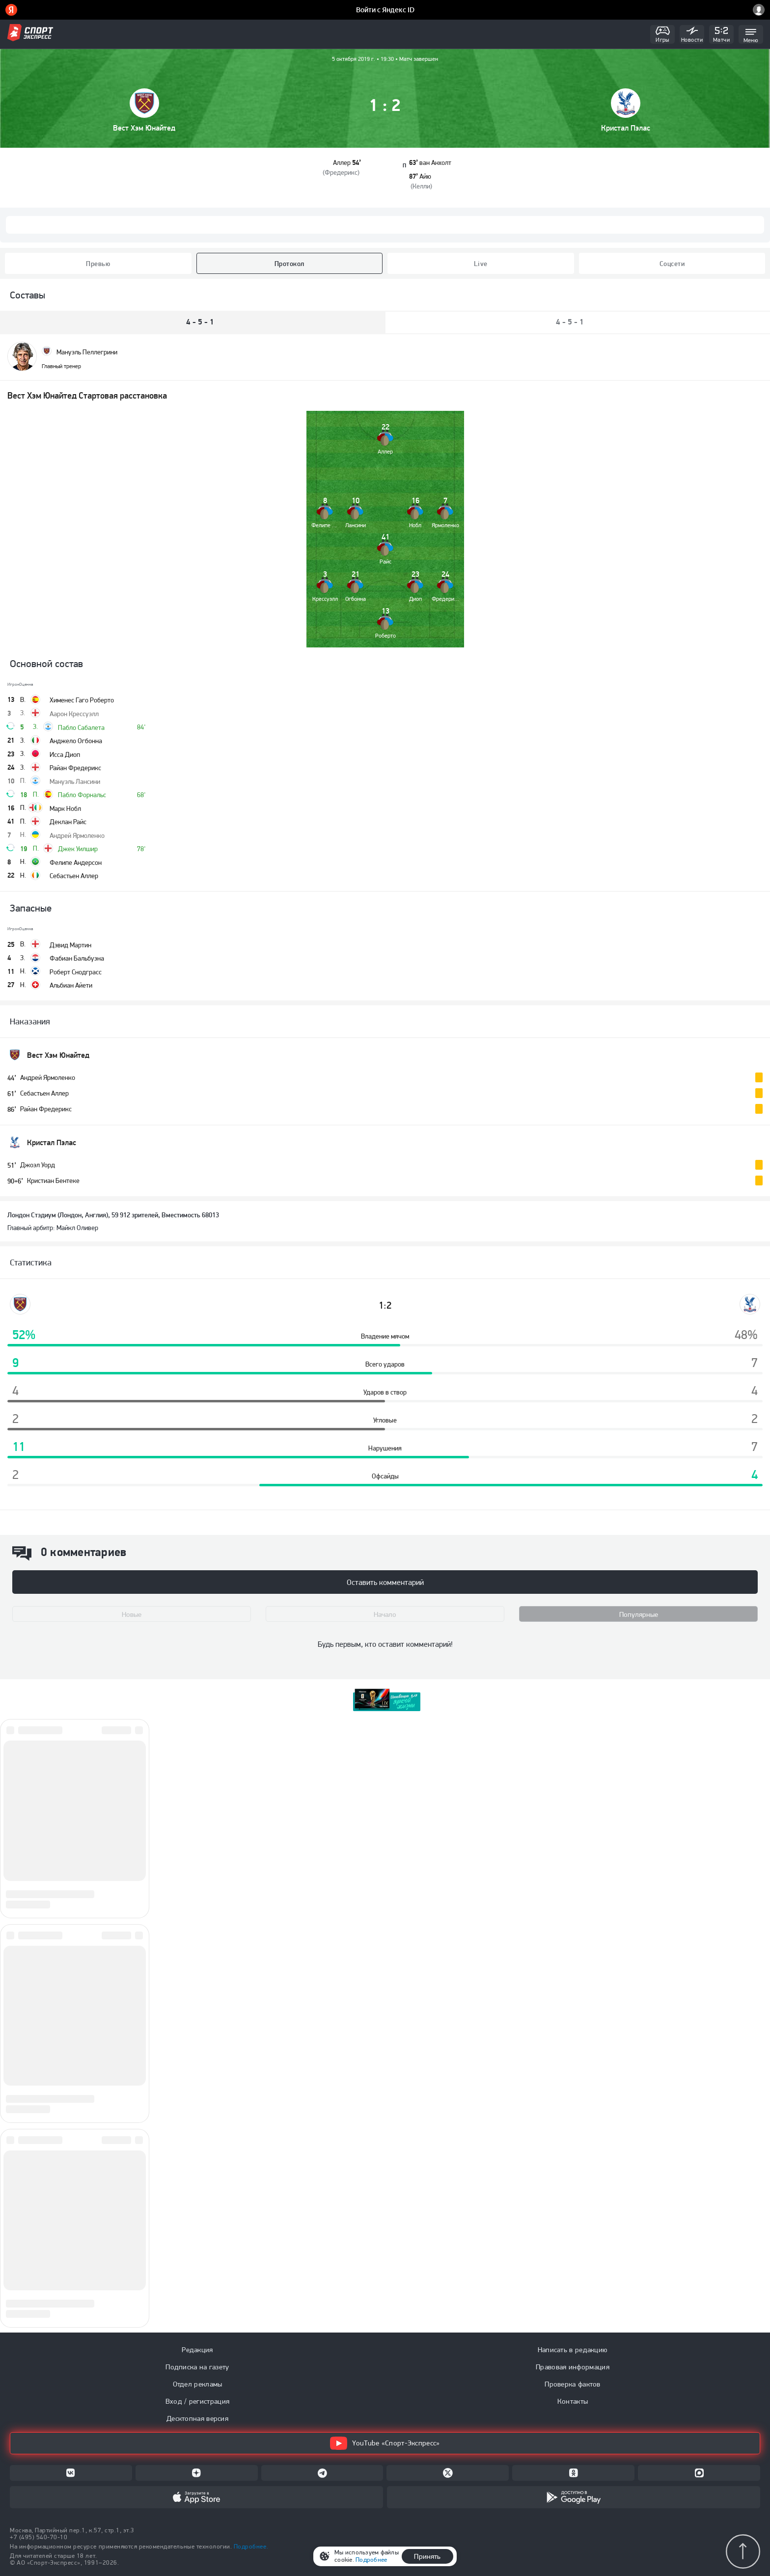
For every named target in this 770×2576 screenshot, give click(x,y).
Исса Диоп (65, 754)
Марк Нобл (65, 808)
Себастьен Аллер (74, 876)
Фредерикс (341, 172)
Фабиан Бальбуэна (77, 958)
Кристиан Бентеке (53, 1180)
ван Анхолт (435, 162)
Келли (421, 186)
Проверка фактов (573, 2384)
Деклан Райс (68, 822)
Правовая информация (572, 2366)
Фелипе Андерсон (76, 862)
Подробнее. (251, 2546)
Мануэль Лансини (75, 781)
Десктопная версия (197, 2418)
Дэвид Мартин (70, 945)
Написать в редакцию (573, 2349)
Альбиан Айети (71, 985)
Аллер (342, 162)
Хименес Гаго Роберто (82, 700)
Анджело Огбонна (76, 741)
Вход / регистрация (197, 2401)
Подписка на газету (197, 2366)
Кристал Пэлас (625, 128)
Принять (427, 2556)
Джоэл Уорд (37, 1165)
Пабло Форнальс (82, 795)
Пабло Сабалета (81, 727)
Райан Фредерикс (75, 768)
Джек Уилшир (78, 849)
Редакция (197, 2349)
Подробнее (371, 2559)
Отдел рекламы (197, 2384)
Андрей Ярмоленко (77, 835)
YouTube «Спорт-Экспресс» (385, 2443)
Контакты (572, 2401)
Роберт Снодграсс (76, 972)
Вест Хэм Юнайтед (144, 128)
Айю (425, 176)
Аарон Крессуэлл (74, 714)
